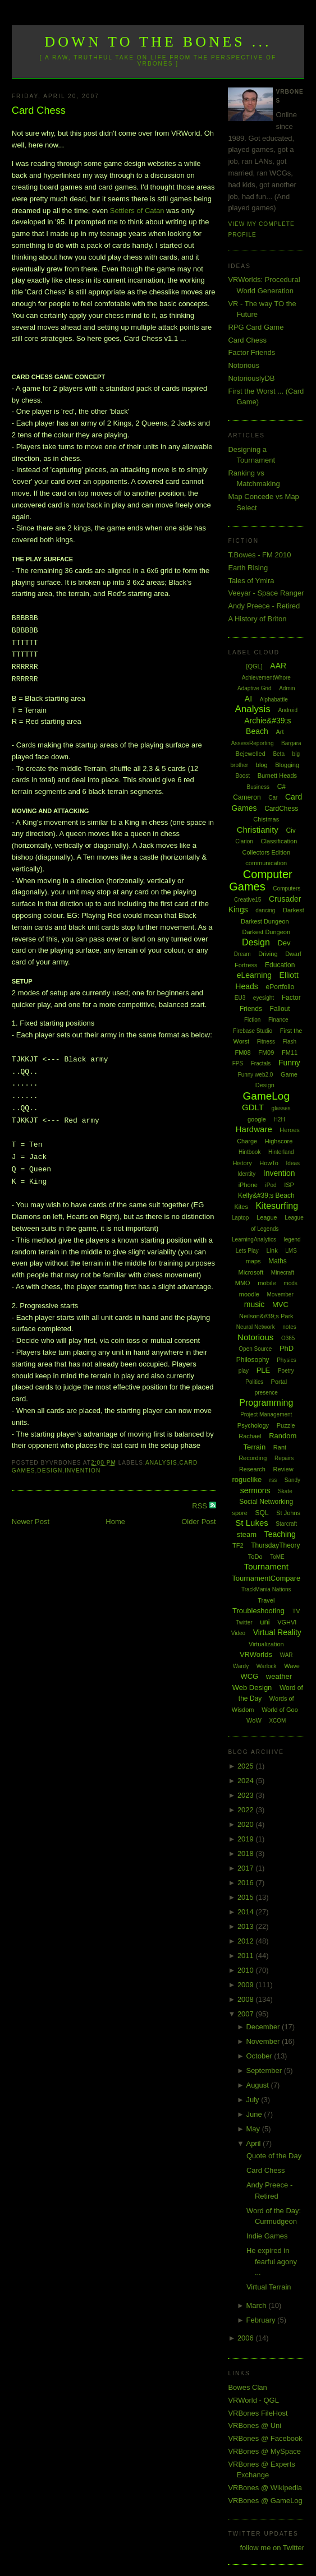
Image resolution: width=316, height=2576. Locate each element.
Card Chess (39, 110)
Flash (289, 1041)
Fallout (280, 1009)
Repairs (284, 1458)
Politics (254, 1382)
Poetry (286, 1371)
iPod (271, 1185)
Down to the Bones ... (158, 42)
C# (281, 787)
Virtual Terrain (268, 2287)
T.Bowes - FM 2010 (259, 555)
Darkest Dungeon (266, 932)
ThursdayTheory (275, 1545)
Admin (287, 688)
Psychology (253, 1425)
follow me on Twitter (272, 2547)
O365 (288, 1338)
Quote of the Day (273, 2156)
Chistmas (266, 819)
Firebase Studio (252, 1031)
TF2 (238, 1545)
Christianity (257, 829)
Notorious (243, 365)
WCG (249, 1676)
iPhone (248, 1184)
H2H (279, 1119)
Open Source (255, 1349)
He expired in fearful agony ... (271, 2261)
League (267, 1217)
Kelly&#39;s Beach (266, 1195)
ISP (289, 1184)
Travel (266, 1600)
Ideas (293, 1163)
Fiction (252, 1020)
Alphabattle (274, 699)
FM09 (266, 1052)
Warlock (267, 1666)
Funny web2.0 (255, 1075)
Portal (279, 1381)
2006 (246, 2338)
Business (257, 787)
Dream (242, 954)
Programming (266, 1402)
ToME (277, 1557)
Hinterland (281, 1152)
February (261, 2320)
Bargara (291, 743)
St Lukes (251, 1522)
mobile (267, 1283)
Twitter (244, 1622)
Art (279, 731)
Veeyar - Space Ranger (266, 593)
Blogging (287, 764)
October (260, 2056)
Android (287, 710)
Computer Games (260, 880)
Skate (285, 1491)
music (254, 1304)
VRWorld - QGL (253, 2400)
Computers (286, 888)
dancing (265, 910)
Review (283, 1469)
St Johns (288, 1512)
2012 (246, 1941)
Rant (279, 1447)
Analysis (161, 1463)
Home (115, 1521)
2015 (246, 1897)
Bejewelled (250, 753)
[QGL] (254, 666)
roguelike (247, 1479)
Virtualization (266, 1644)
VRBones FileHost (257, 2413)
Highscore (279, 1141)
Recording (253, 1458)
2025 (246, 1766)
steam (247, 1534)
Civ (291, 830)
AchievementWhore (266, 678)
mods (290, 1283)
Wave (292, 1666)
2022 (246, 1810)
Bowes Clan (247, 2387)
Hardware (254, 1129)
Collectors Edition (266, 852)
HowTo (268, 1163)
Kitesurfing (277, 1206)
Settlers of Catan (137, 210)
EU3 (240, 998)
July (253, 2099)
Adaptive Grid (254, 688)
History (241, 1163)
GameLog (266, 1096)
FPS (237, 1063)
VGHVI (286, 1622)
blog (262, 764)
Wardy (241, 1666)
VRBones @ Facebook (265, 2438)
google (257, 1119)
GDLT (253, 1107)
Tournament (266, 1566)
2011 (246, 1955)
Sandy (292, 1480)
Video (238, 1633)
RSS (200, 1506)
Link (271, 1250)
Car (272, 798)
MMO (242, 1283)
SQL (262, 1513)
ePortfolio (279, 987)
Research (252, 1469)
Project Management (266, 1414)
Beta (279, 754)
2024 (246, 1780)
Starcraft (286, 1524)
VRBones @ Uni (254, 2425)
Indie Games (267, 2236)
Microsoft (251, 1272)
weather (279, 1676)
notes (289, 1327)
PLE (264, 1370)
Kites (241, 1206)
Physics (286, 1360)
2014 (246, 1912)
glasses (281, 1108)
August (258, 2085)
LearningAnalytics (254, 1239)
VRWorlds (256, 1654)
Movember (280, 1294)
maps (253, 1261)
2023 (246, 1795)
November (264, 2041)
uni (264, 1622)
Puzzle (286, 1425)
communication (266, 863)
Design (49, 1470)
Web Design (252, 1687)
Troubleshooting (258, 1610)
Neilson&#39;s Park (266, 1316)
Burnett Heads (277, 775)
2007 (246, 2014)
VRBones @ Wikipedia (265, 2487)
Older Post (198, 1521)
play (244, 1371)
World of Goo (280, 1709)
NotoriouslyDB (251, 378)
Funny (289, 1062)
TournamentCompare (266, 1578)
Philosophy (252, 1360)
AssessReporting (252, 743)
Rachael (250, 1436)
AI (248, 698)
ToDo (255, 1556)
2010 (246, 1970)
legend (292, 1239)
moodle (249, 1294)
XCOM (277, 1721)
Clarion (244, 841)
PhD (287, 1348)
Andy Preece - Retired (264, 606)
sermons (255, 1490)
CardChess (281, 808)
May (254, 2129)
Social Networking (266, 1502)
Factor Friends (251, 352)
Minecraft (282, 1272)
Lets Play (247, 1251)
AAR (278, 665)
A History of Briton (257, 619)
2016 (246, 1882)
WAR (286, 1655)
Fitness (266, 1041)
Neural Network (255, 1327)
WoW (254, 1720)
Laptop (240, 1218)
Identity (246, 1174)
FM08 (242, 1052)
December (264, 2027)
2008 (246, 1999)
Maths (277, 1261)
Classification (279, 841)
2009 (246, 1985)
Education (280, 965)
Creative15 (247, 900)
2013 (246, 1926)
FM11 (289, 1052)
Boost (243, 776)
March (257, 2305)
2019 (246, 1839)
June (255, 2114)
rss (273, 1480)
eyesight (263, 998)
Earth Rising (248, 568)
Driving (267, 953)
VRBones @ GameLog (265, 2500)
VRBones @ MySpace (264, 2451)
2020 (246, 1824)
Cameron (246, 797)
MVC (280, 1304)
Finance (278, 1020)
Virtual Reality (277, 1632)
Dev (283, 943)
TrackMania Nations (266, 1589)
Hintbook (249, 1152)
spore (240, 1512)
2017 (246, 1868)
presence (266, 1392)
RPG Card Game (255, 327)
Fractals (261, 1063)
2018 (246, 1853)
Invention (82, 1470)
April (254, 2143)
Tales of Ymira (251, 580)
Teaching (280, 1534)
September (264, 2070)
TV (296, 1611)
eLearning (254, 975)
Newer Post (30, 1521)
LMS (291, 1251)
